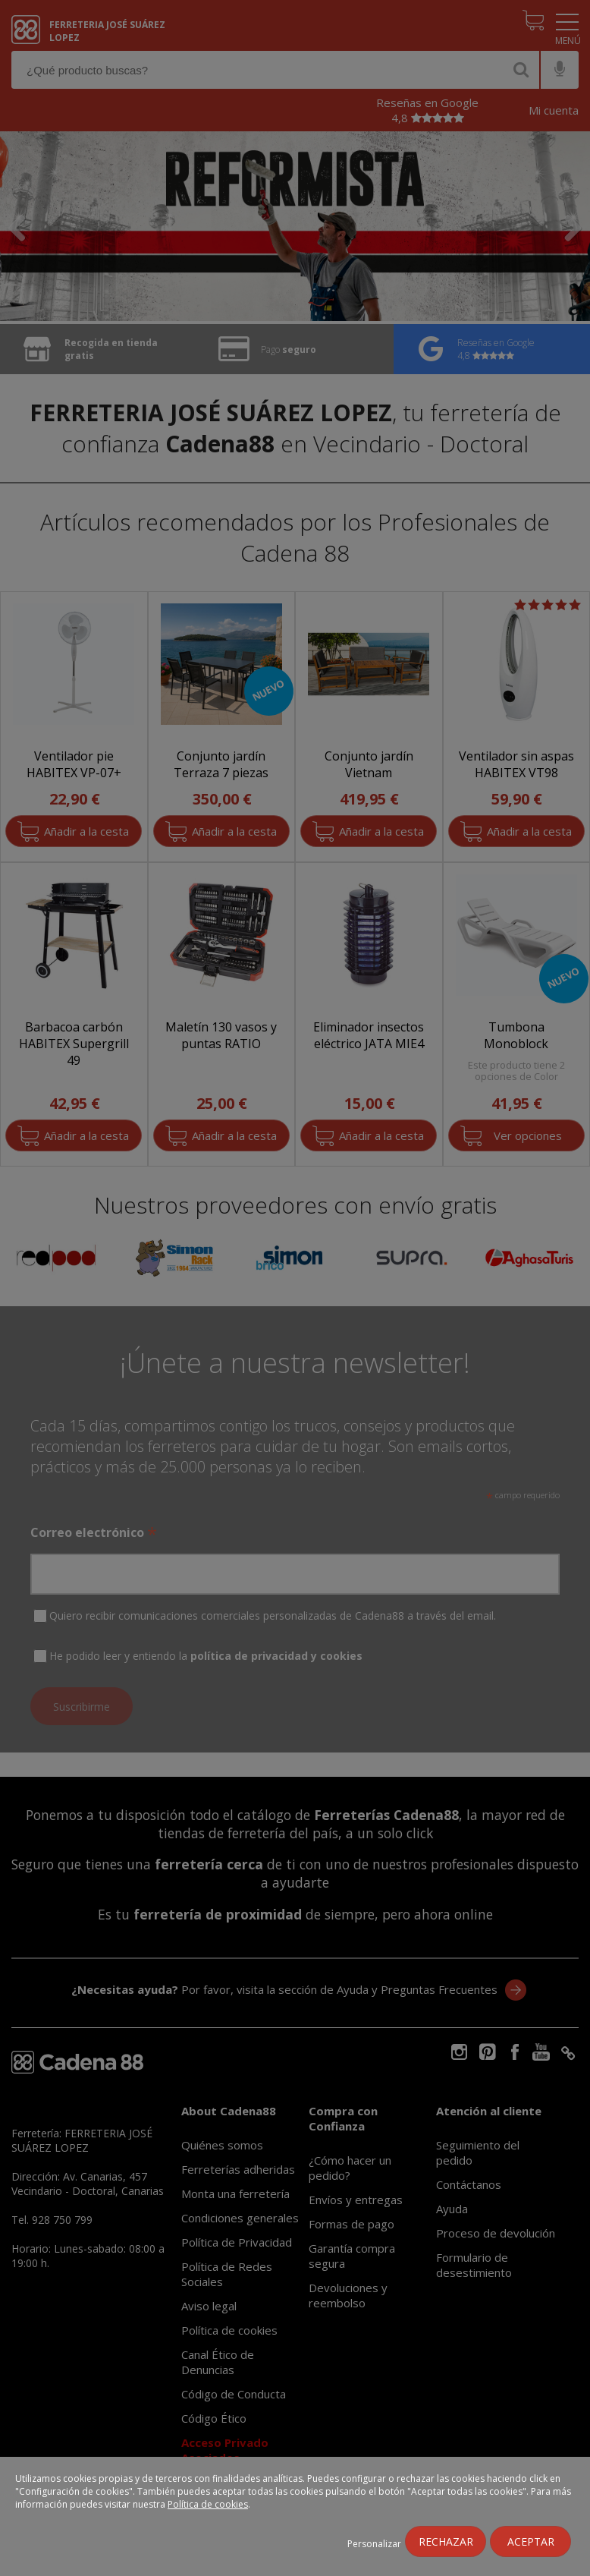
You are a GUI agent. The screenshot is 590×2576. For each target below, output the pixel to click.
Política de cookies (208, 2504)
